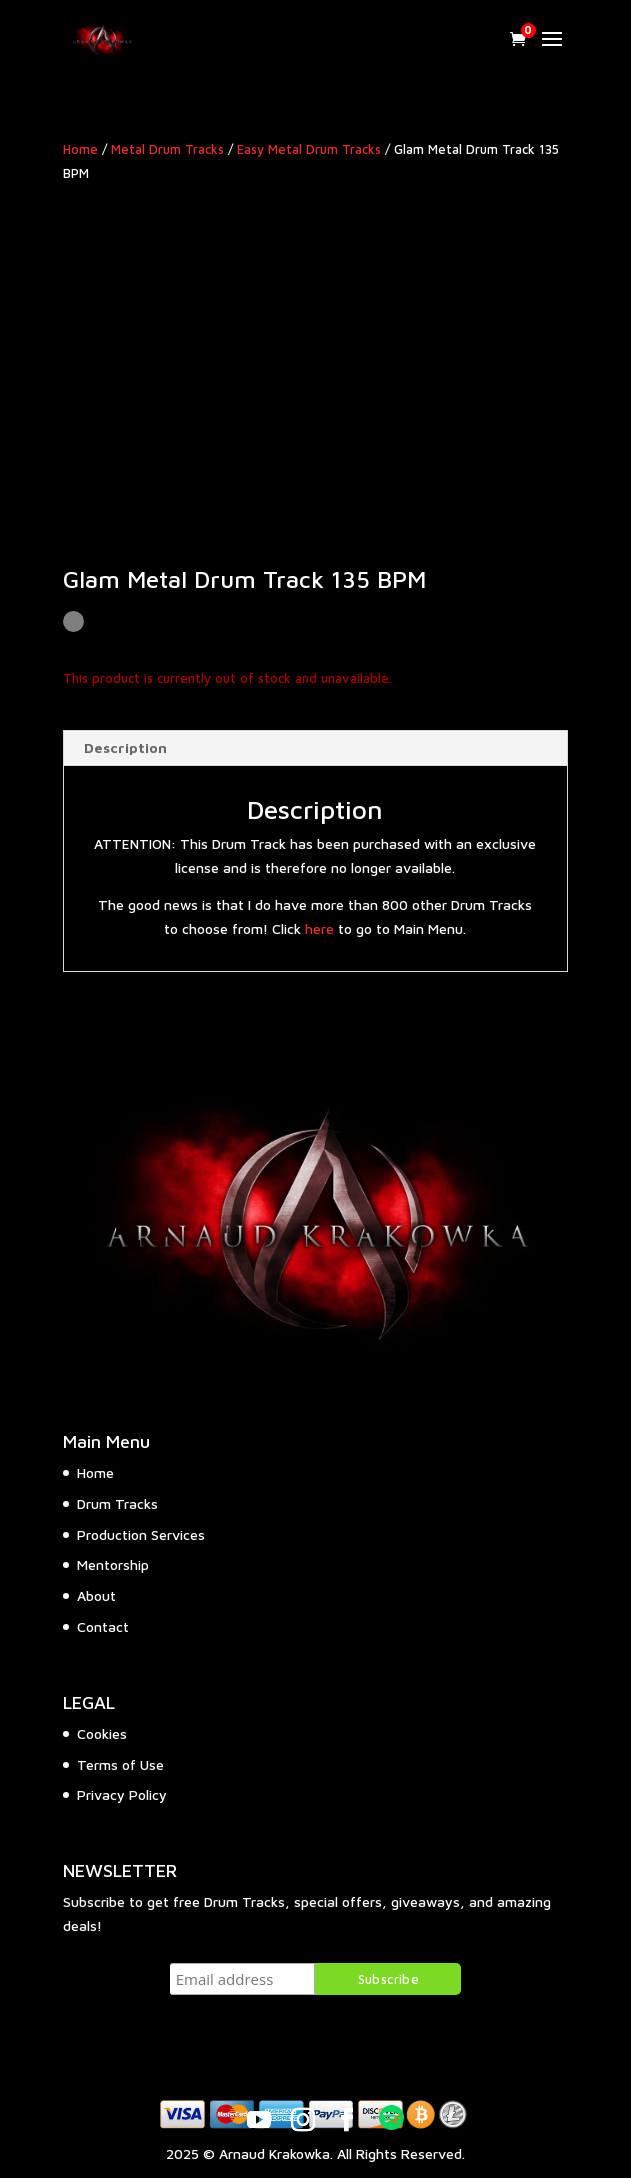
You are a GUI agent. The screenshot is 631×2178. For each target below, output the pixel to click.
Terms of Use (120, 1764)
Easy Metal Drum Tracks (309, 149)
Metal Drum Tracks (167, 149)
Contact (103, 1626)
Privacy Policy (122, 1794)
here (319, 928)
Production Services (141, 1534)
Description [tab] (125, 747)
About (96, 1595)
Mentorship (113, 1564)
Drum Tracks (117, 1503)
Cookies (102, 1733)
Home (80, 149)
